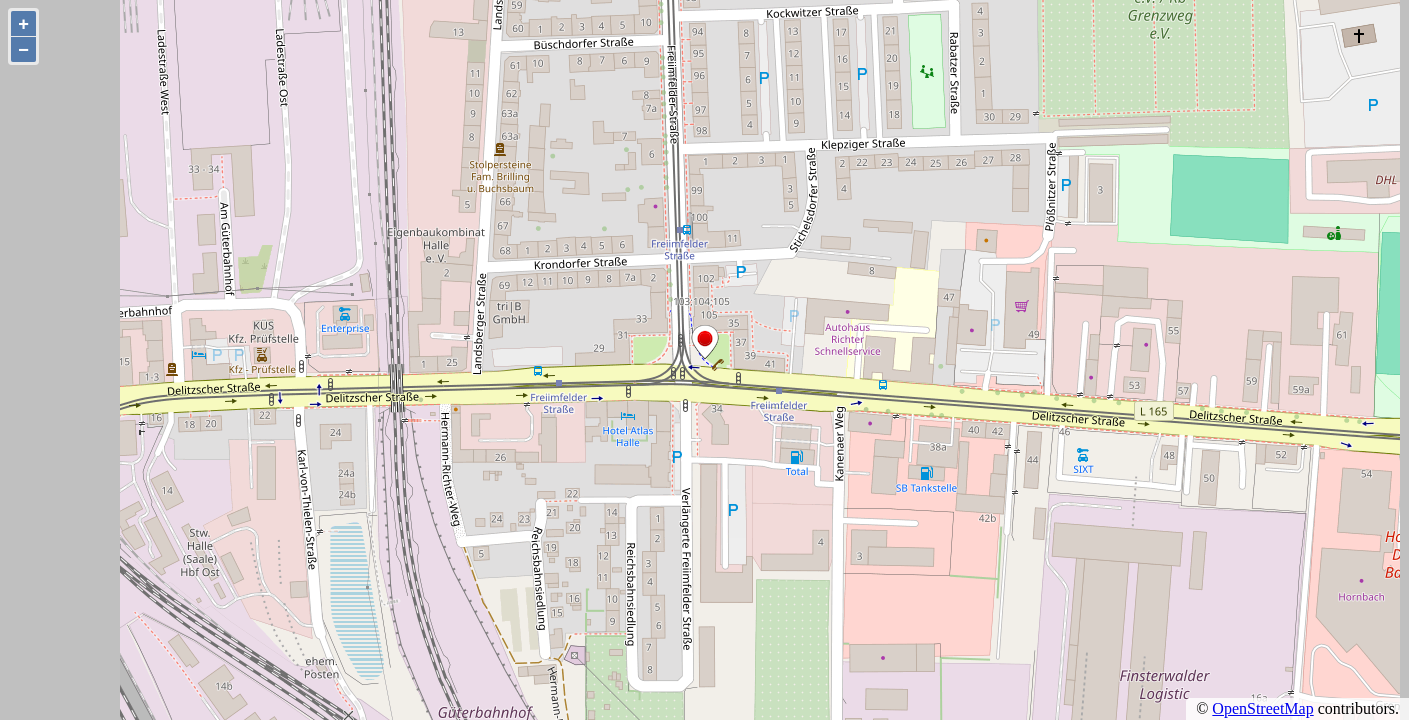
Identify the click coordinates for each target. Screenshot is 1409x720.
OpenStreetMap (1262, 708)
